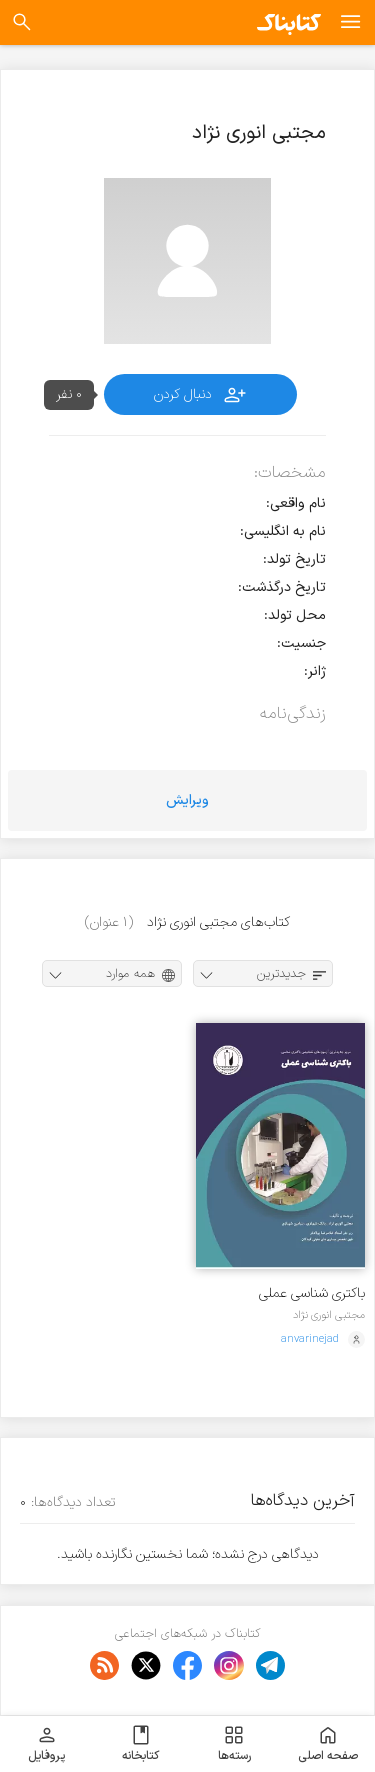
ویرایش (187, 800)
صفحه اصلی (328, 1744)
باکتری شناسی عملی (312, 1293)
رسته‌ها (234, 1744)
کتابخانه (140, 1744)
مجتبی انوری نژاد (329, 1315)
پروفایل (46, 1744)
